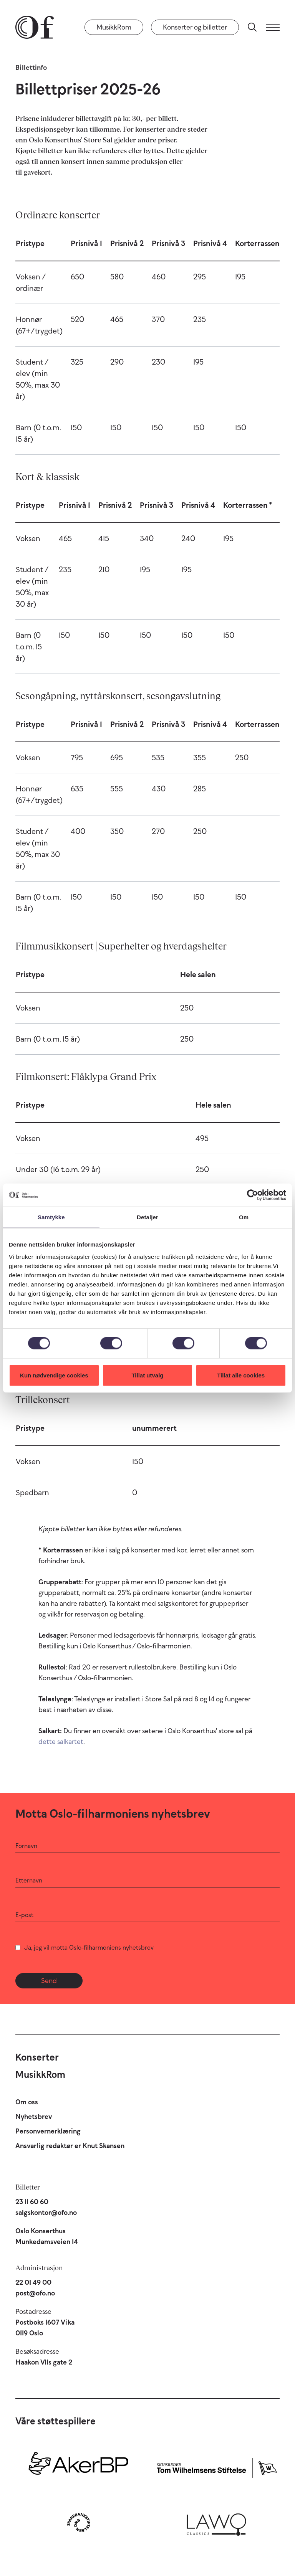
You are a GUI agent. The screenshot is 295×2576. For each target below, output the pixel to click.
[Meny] (273, 27)
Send (49, 1981)
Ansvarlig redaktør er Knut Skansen (69, 2146)
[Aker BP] (78, 2466)
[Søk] (252, 27)
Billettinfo (31, 67)
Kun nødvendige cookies (54, 1375)
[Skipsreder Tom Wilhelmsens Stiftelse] (216, 2466)
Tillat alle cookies (241, 1375)
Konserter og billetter (195, 27)
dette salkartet (60, 1741)
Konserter (37, 2057)
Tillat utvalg (147, 1375)
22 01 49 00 (33, 2282)
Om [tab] (244, 1217)
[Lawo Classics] (216, 2522)
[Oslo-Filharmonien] (34, 27)
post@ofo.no (35, 2293)
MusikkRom (113, 27)
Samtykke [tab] (51, 1217)
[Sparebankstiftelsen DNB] (78, 2522)
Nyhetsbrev (33, 2116)
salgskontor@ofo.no (46, 2212)
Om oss (26, 2102)
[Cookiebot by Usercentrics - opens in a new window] (252, 1195)
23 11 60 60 (31, 2202)
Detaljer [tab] (147, 1217)
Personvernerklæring (48, 2131)
